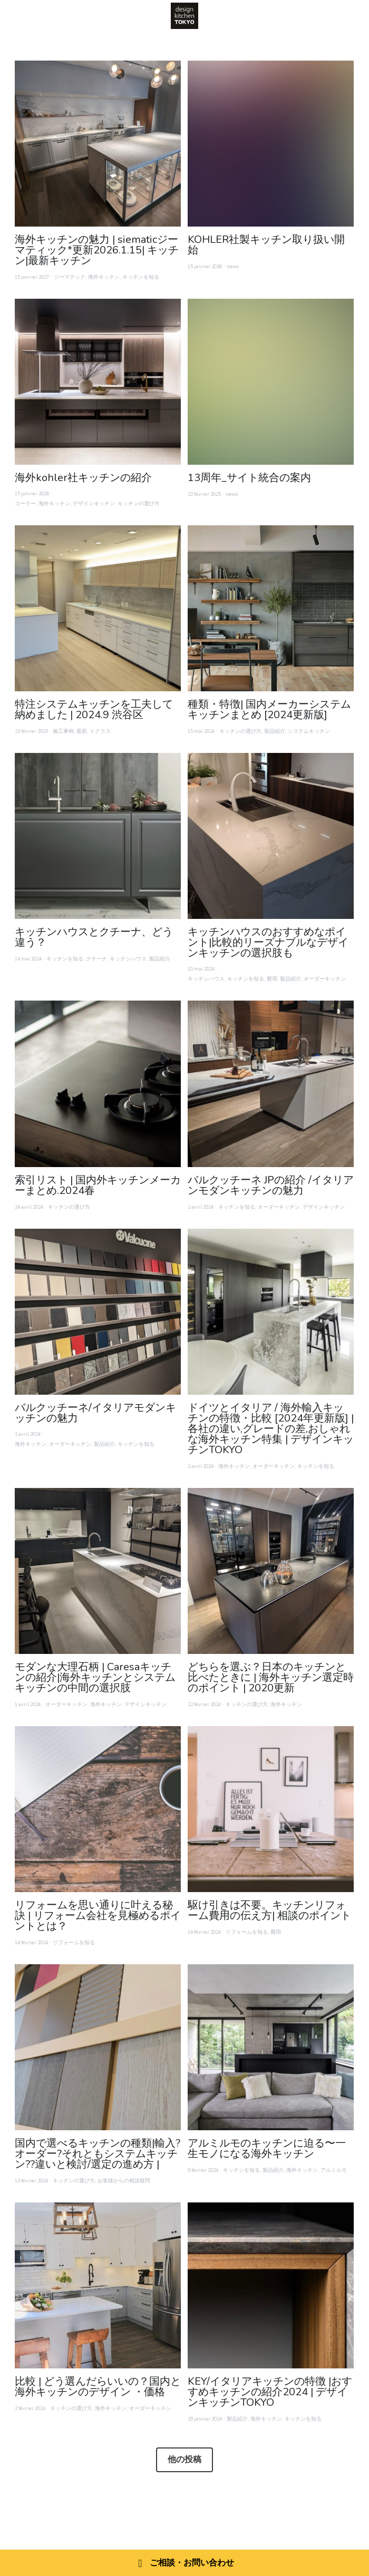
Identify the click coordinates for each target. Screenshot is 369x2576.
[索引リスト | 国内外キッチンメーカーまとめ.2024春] (98, 1084)
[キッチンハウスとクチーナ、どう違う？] (98, 836)
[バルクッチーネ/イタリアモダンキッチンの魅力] (98, 1312)
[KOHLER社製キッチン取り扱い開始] (271, 144)
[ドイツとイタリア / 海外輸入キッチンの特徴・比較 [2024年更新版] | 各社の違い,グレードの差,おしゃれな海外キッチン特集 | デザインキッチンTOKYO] (271, 1312)
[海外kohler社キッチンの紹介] (98, 382)
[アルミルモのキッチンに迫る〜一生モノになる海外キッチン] (271, 2047)
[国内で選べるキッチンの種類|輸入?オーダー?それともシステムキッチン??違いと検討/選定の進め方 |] (98, 2047)
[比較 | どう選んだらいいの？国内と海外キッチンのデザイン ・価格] (98, 2285)
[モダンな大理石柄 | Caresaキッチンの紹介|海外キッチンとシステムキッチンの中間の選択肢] (98, 1571)
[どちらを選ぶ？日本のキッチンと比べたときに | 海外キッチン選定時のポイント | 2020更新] (271, 1571)
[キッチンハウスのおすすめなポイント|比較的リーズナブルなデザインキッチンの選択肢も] (271, 836)
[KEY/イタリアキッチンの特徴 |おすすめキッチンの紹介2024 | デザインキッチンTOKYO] (271, 2285)
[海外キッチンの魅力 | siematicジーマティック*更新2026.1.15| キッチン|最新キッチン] (98, 144)
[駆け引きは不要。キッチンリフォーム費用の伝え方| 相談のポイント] (271, 1809)
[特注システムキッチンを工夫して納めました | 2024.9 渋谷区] (98, 608)
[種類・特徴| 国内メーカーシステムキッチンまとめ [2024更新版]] (271, 608)
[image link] (184, 15)
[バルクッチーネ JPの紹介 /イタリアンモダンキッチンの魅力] (271, 1084)
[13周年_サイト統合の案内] (271, 382)
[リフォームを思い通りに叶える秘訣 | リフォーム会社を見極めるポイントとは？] (98, 1809)
